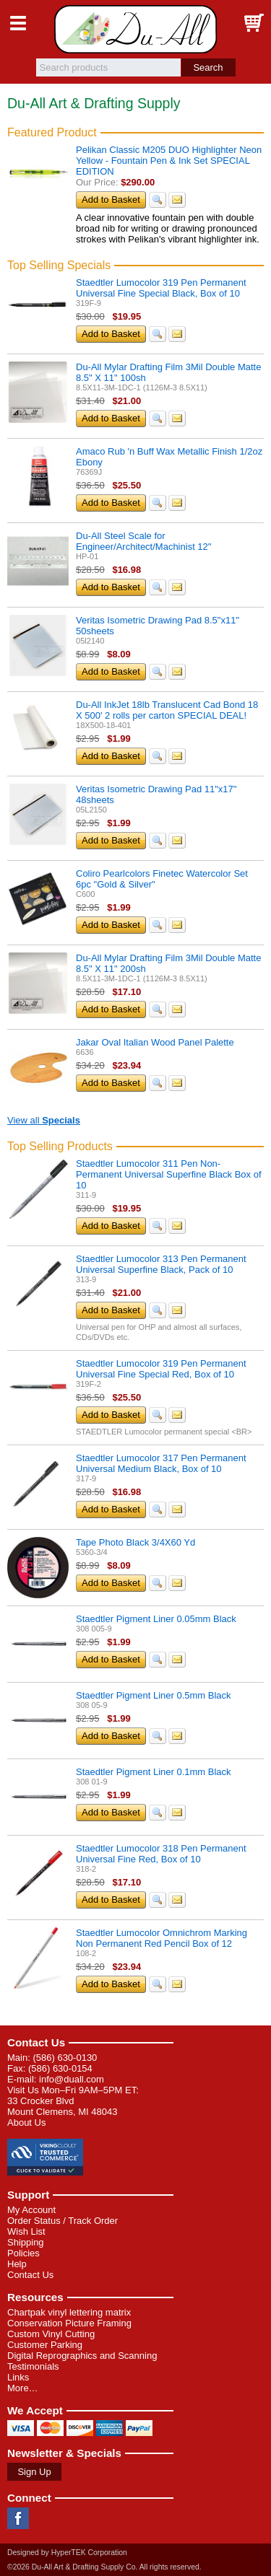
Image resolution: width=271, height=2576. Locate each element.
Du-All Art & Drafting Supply (135, 29)
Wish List (26, 2231)
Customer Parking (44, 2344)
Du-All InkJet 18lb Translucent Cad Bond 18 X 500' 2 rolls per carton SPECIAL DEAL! (167, 710)
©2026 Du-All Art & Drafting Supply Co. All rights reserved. (104, 2567)
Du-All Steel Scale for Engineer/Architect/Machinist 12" (143, 541)
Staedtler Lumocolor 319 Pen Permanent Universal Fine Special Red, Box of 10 (161, 1369)
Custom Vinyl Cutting (51, 2334)
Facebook (18, 2518)
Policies (23, 2253)
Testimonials (33, 2366)
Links (18, 2377)
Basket (253, 23)
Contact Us (36, 2042)
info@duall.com (71, 2079)
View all (43, 1120)
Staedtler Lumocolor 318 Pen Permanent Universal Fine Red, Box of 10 (161, 1854)
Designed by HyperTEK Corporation (67, 2553)
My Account (31, 2209)
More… (22, 2388)
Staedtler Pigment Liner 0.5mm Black (153, 1695)
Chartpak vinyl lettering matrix (69, 2312)
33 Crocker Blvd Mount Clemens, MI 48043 (62, 2106)
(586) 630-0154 (60, 2068)
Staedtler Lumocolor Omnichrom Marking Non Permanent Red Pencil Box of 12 (161, 1938)
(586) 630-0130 (65, 2057)
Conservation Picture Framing (69, 2323)
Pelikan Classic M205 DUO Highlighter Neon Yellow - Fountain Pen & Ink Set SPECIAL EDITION (169, 160)
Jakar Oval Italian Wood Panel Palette (155, 1042)
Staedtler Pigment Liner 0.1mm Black (153, 1771)
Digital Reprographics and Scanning (82, 2355)
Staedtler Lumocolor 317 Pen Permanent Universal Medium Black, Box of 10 (161, 1463)
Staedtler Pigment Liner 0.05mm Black (156, 1618)
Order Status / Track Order (62, 2220)
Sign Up (34, 2471)
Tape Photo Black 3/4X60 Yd (135, 1542)
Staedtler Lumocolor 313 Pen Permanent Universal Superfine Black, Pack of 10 (161, 1264)
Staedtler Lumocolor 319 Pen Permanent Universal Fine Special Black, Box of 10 (161, 288)
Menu (18, 23)
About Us (26, 2122)
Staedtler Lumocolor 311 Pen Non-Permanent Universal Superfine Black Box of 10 (169, 1174)
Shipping (25, 2242)
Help (17, 2264)
